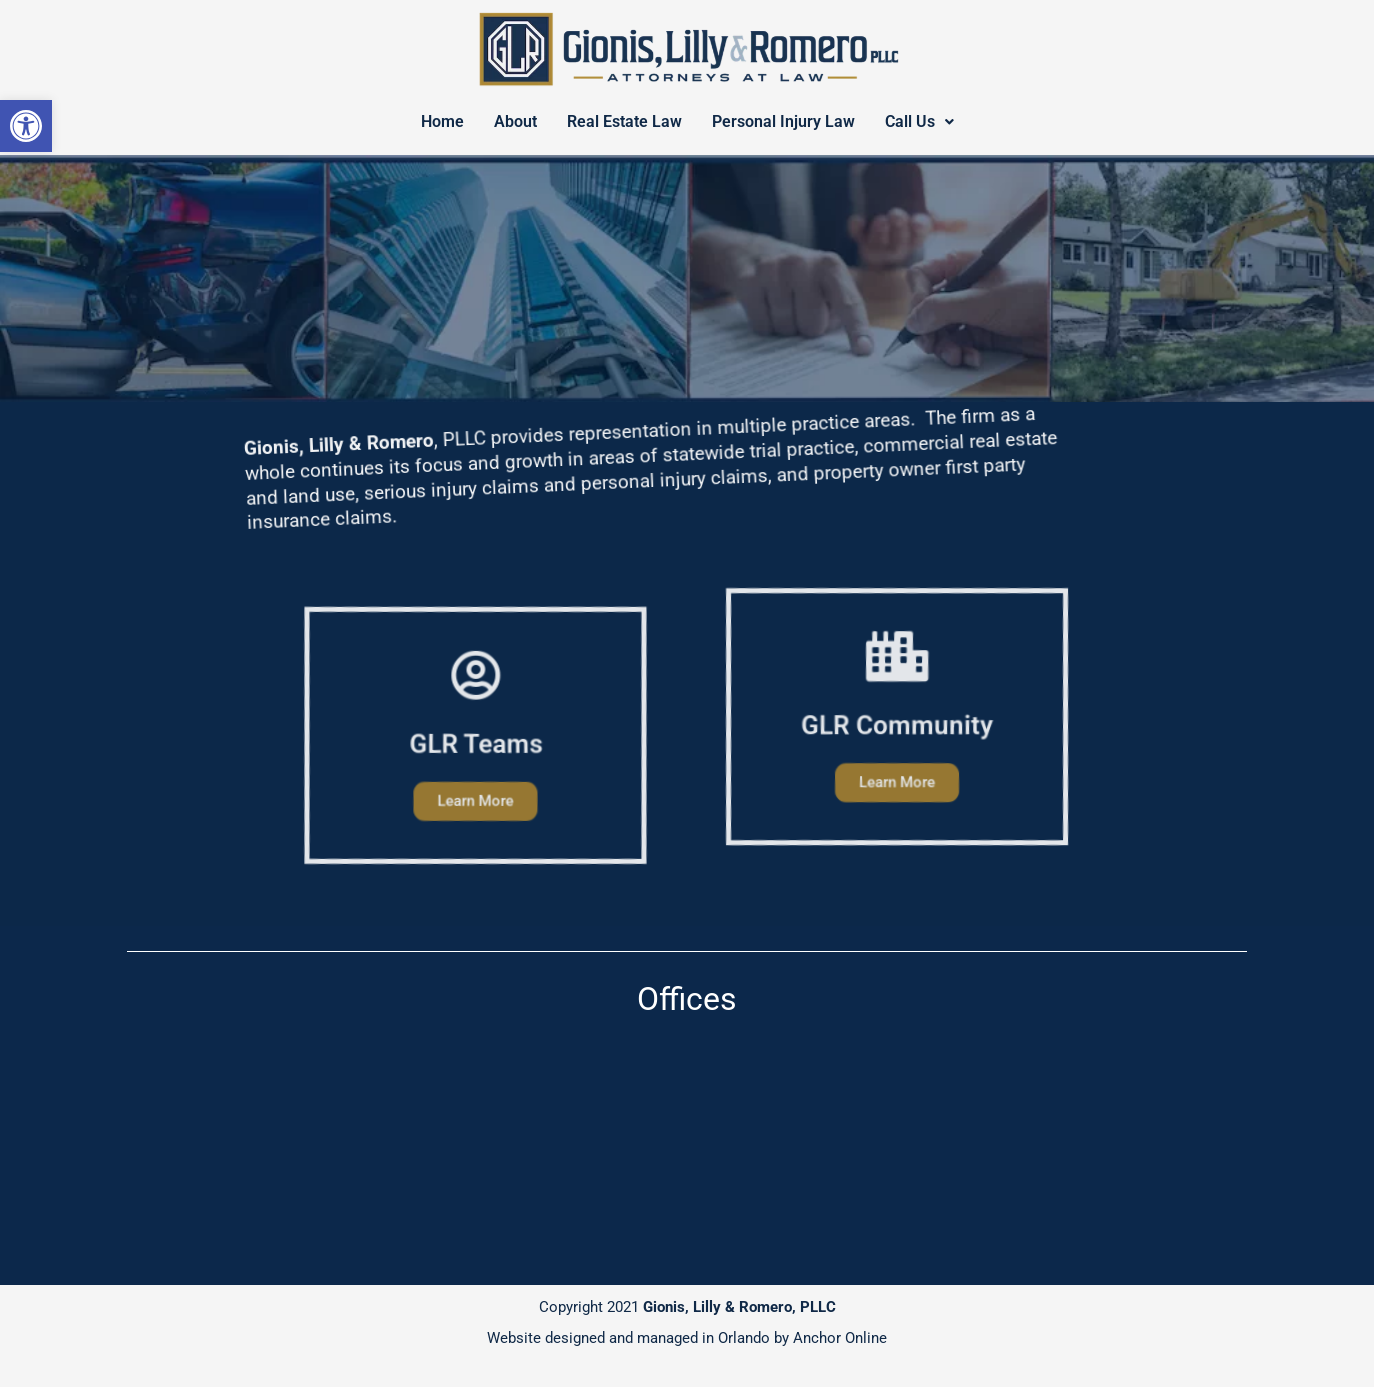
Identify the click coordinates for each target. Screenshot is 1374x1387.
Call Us (919, 121)
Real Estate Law (624, 121)
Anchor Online (840, 1338)
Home (442, 121)
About (515, 121)
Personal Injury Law (783, 121)
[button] (26, 126)
